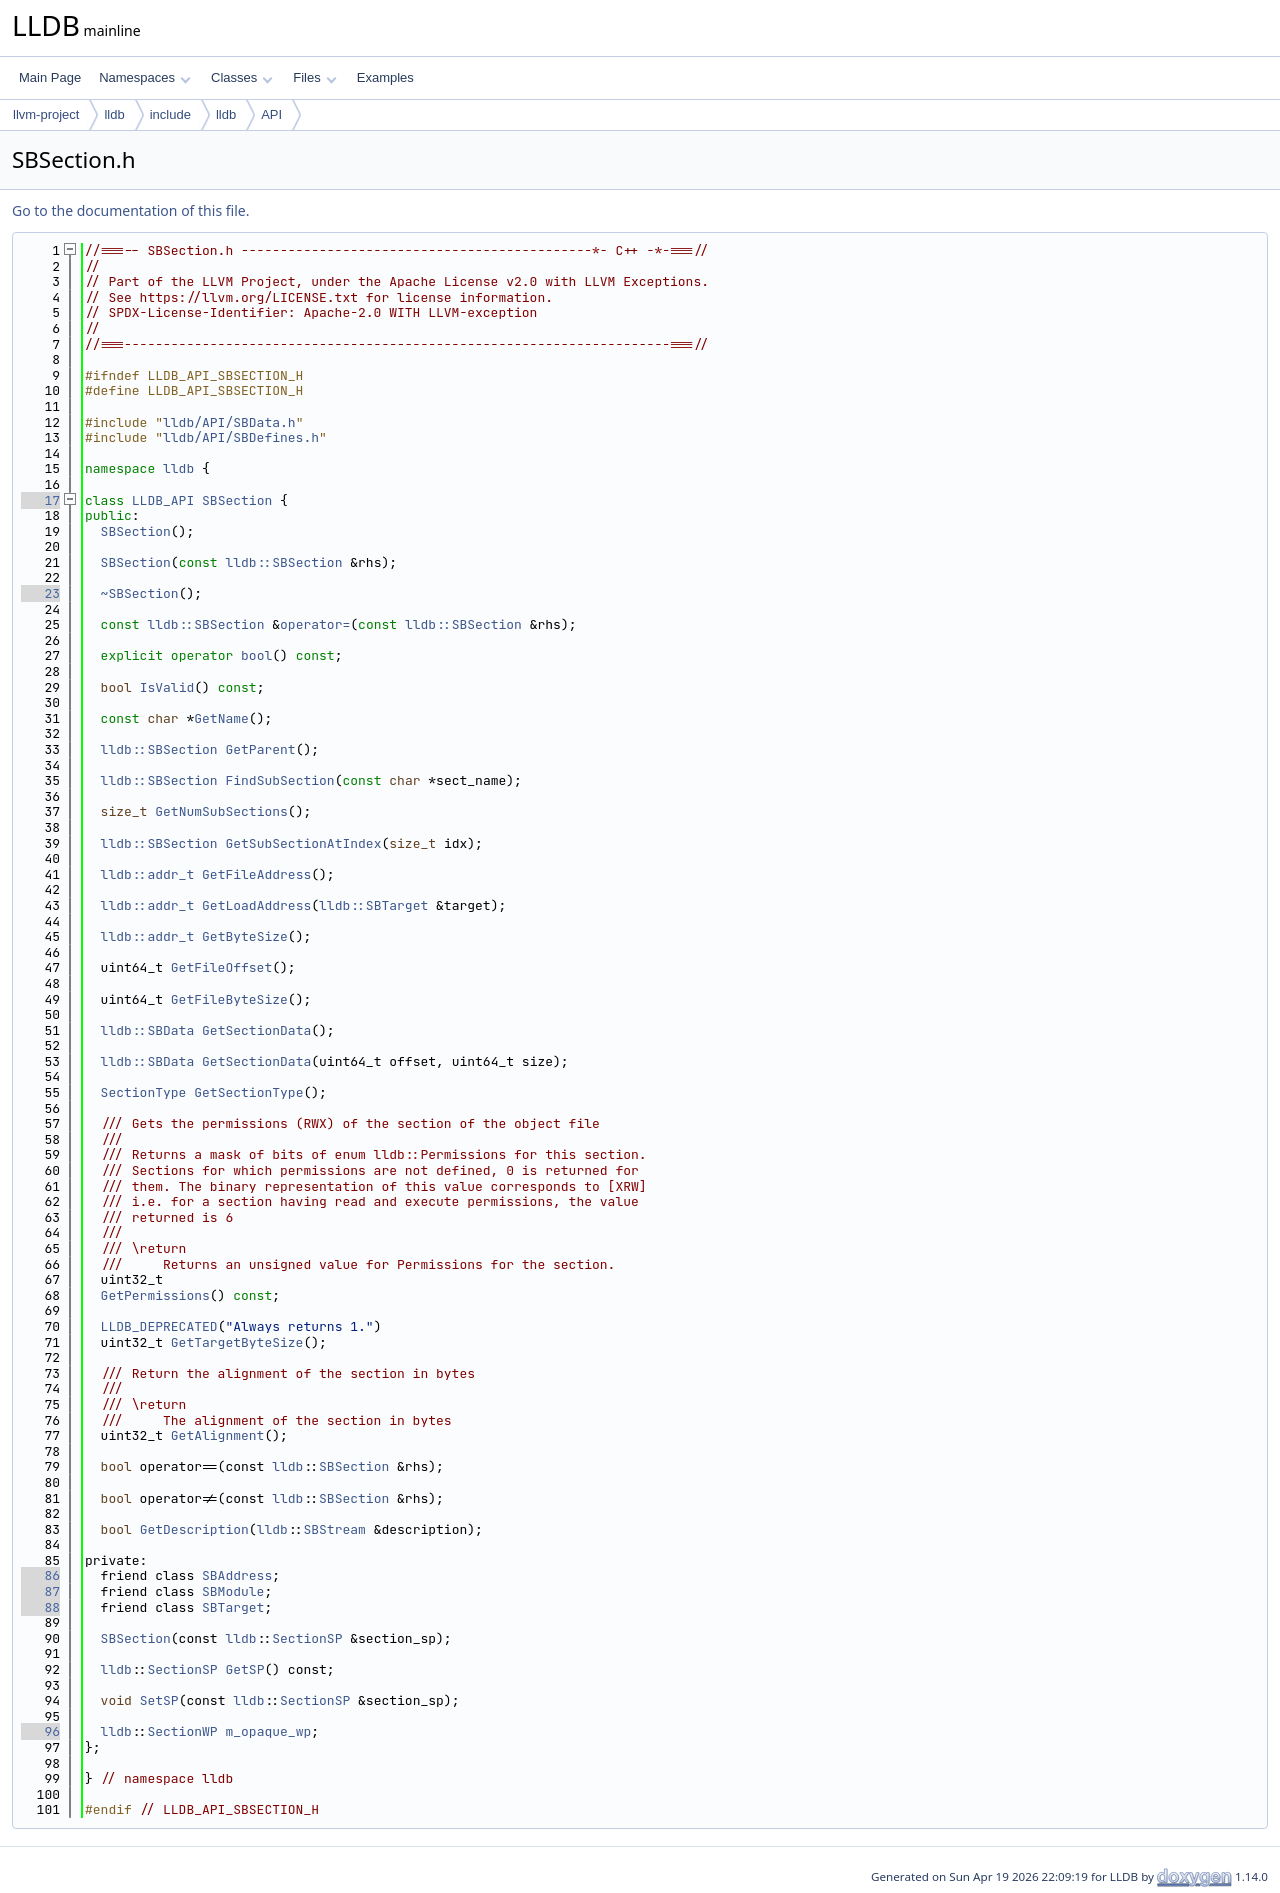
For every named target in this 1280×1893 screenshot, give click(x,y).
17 (40, 500)
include (170, 114)
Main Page (50, 77)
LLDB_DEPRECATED (159, 1326)
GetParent (260, 749)
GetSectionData (256, 1030)
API (271, 114)
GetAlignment (218, 1435)
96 (40, 1731)
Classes (242, 77)
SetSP (159, 1700)
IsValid (167, 687)
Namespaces (144, 77)
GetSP (244, 1669)
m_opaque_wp (268, 1731)
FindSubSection (279, 780)
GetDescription (194, 1529)
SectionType (144, 1092)
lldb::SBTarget (373, 905)
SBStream (334, 1529)
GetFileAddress (256, 874)
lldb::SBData (148, 1030)
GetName (221, 718)
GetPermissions (155, 1295)
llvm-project (46, 114)
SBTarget (233, 1607)
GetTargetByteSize (237, 1342)
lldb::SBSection (283, 562)
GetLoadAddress (256, 905)
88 (40, 1607)
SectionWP (182, 1731)
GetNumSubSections (221, 811)
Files (314, 77)
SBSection (237, 500)
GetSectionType (248, 1092)
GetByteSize (245, 936)
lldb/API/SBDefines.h (241, 437)
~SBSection (140, 593)
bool (256, 655)
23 (40, 593)
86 (40, 1575)
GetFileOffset (221, 967)
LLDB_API (163, 500)
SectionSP (307, 1638)
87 (40, 1591)
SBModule (233, 1591)
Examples (385, 77)
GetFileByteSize (229, 999)
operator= (315, 624)
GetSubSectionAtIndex (303, 843)
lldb (114, 114)
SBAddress (237, 1575)
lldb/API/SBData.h (229, 422)
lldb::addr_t (148, 874)
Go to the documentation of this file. (130, 210)
